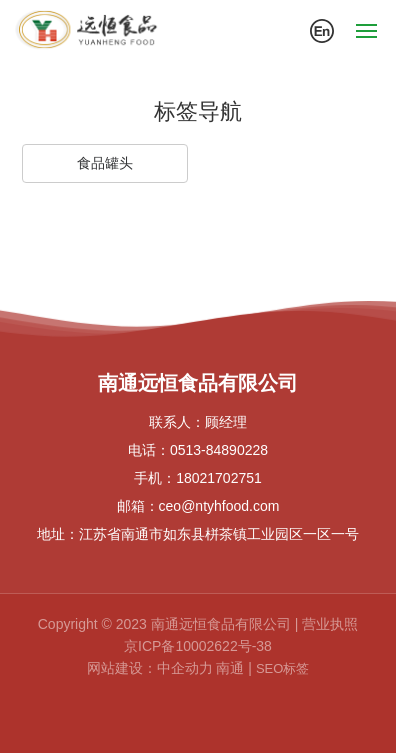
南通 (230, 668)
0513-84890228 (219, 450)
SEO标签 (282, 668)
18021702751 (219, 478)
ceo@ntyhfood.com (219, 506)
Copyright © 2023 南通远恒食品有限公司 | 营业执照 (198, 624)
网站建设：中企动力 (150, 668)
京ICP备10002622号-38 (198, 646)
